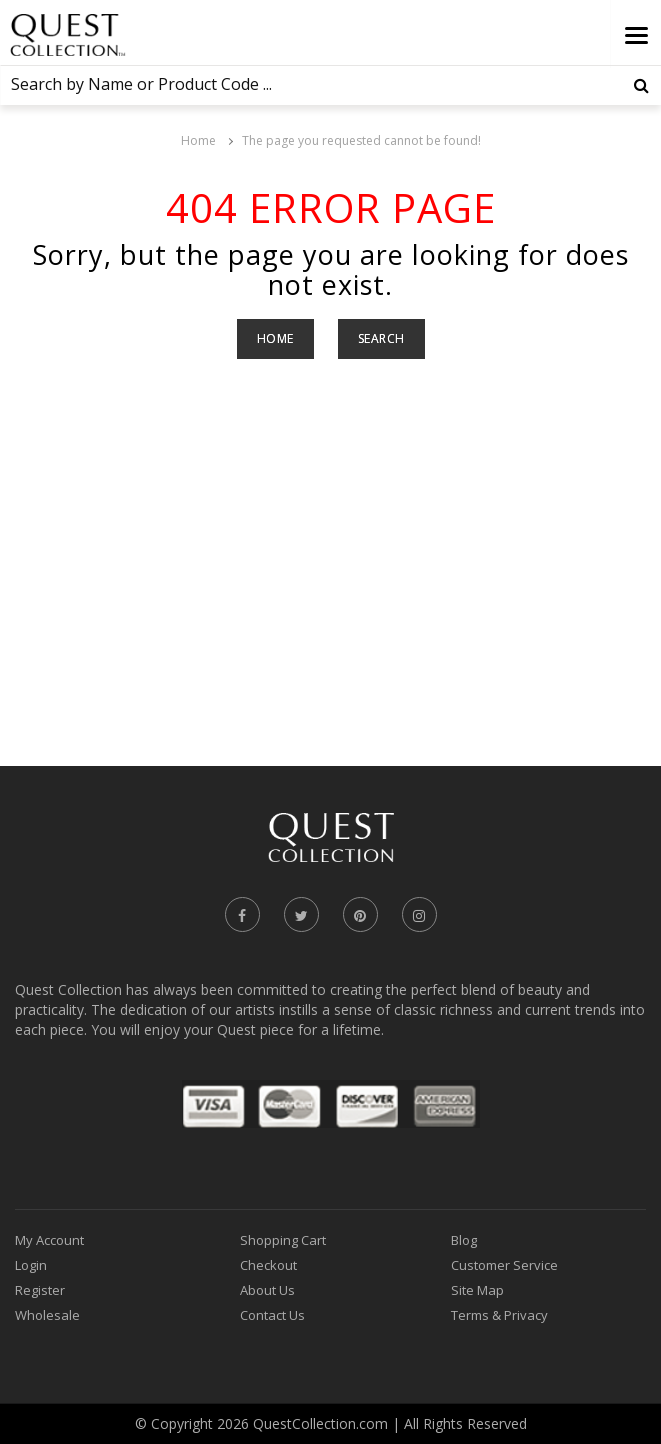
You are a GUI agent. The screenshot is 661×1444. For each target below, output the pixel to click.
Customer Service (504, 1265)
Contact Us (272, 1315)
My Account (49, 1240)
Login (31, 1265)
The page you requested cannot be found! (361, 140)
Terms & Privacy (499, 1315)
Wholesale (47, 1315)
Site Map (477, 1290)
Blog (464, 1240)
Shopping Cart (283, 1240)
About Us (267, 1290)
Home (198, 140)
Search (381, 338)
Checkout (268, 1265)
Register (40, 1290)
